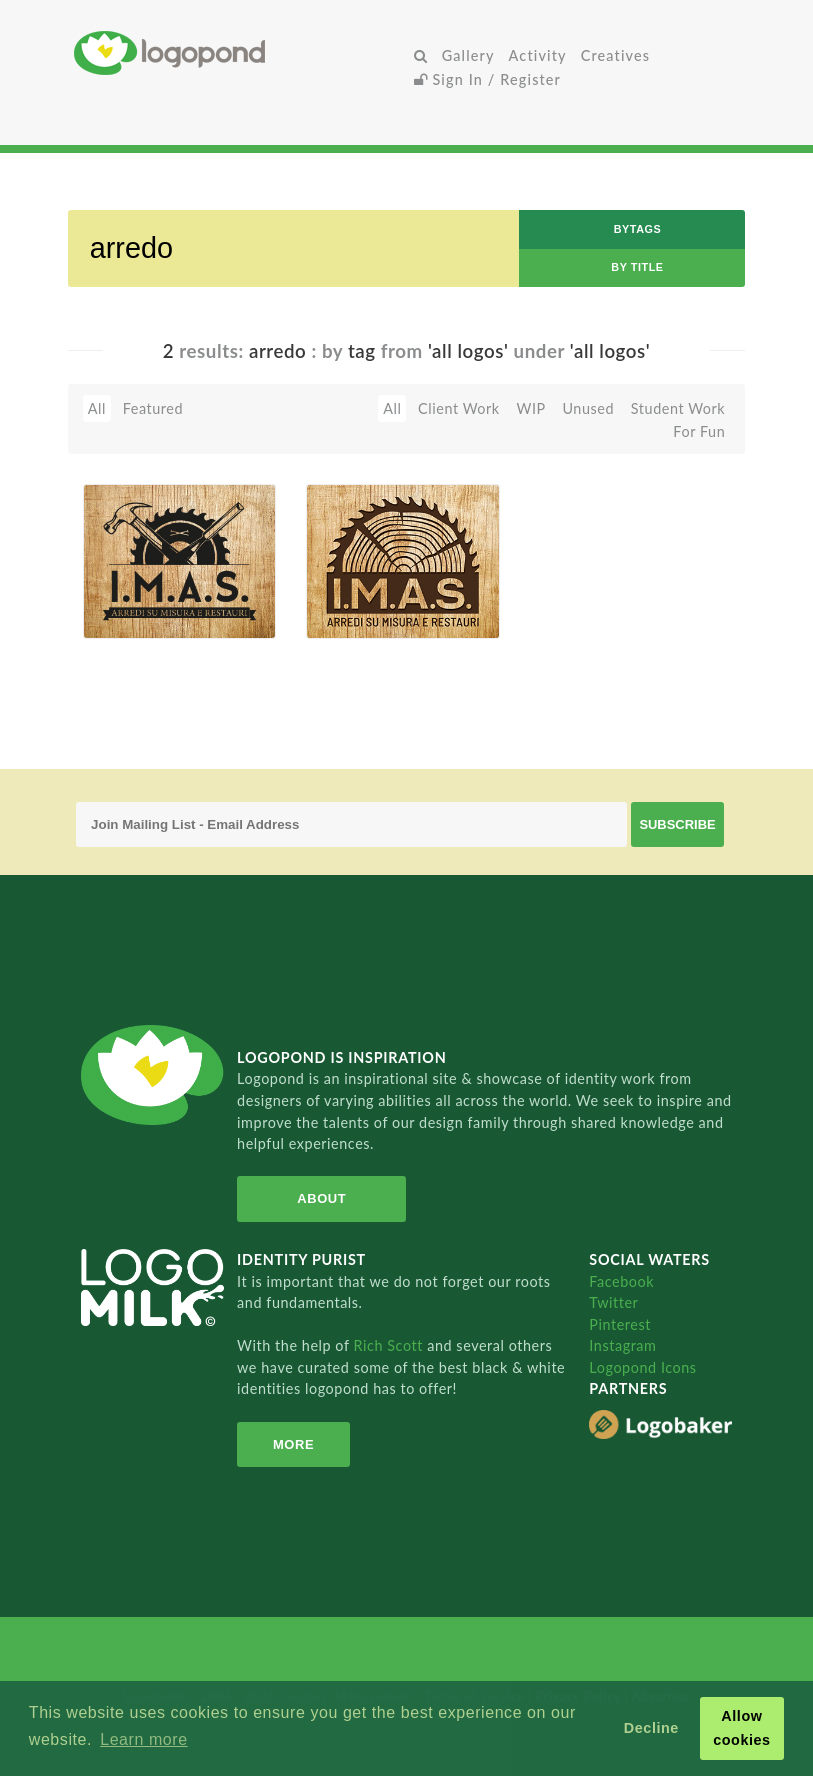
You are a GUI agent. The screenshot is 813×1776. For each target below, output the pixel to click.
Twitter (613, 1302)
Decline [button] (651, 1728)
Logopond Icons (642, 1367)
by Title (637, 267)
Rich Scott (391, 1345)
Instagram (622, 1345)
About (321, 1198)
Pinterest (620, 1324)
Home (240, 52)
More (293, 1444)
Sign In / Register (488, 79)
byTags (638, 229)
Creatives (615, 55)
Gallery (468, 55)
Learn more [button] (143, 1739)
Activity (538, 55)
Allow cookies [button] (742, 1728)
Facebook (621, 1281)
